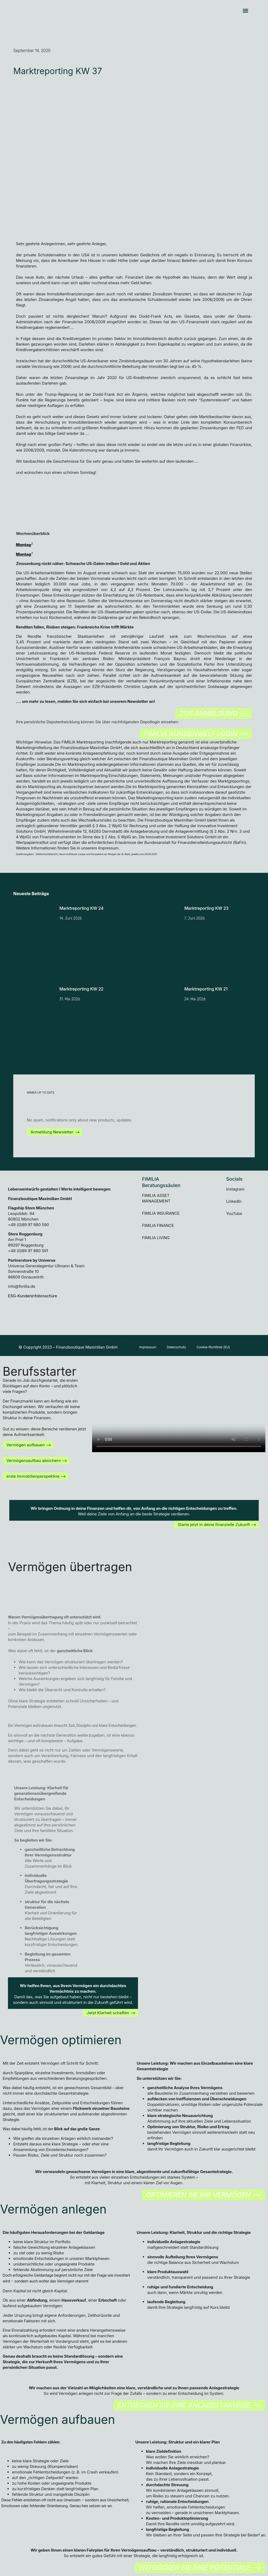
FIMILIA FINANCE (158, 1225)
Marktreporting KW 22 (81, 989)
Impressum (149, 1347)
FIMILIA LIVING (156, 1237)
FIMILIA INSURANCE (161, 1213)
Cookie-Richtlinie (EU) (224, 1347)
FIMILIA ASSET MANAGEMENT (156, 1198)
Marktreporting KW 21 (206, 989)
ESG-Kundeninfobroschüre (32, 1295)
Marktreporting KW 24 (81, 908)
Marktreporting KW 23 (206, 908)
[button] (245, 10)
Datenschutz (181, 1347)
